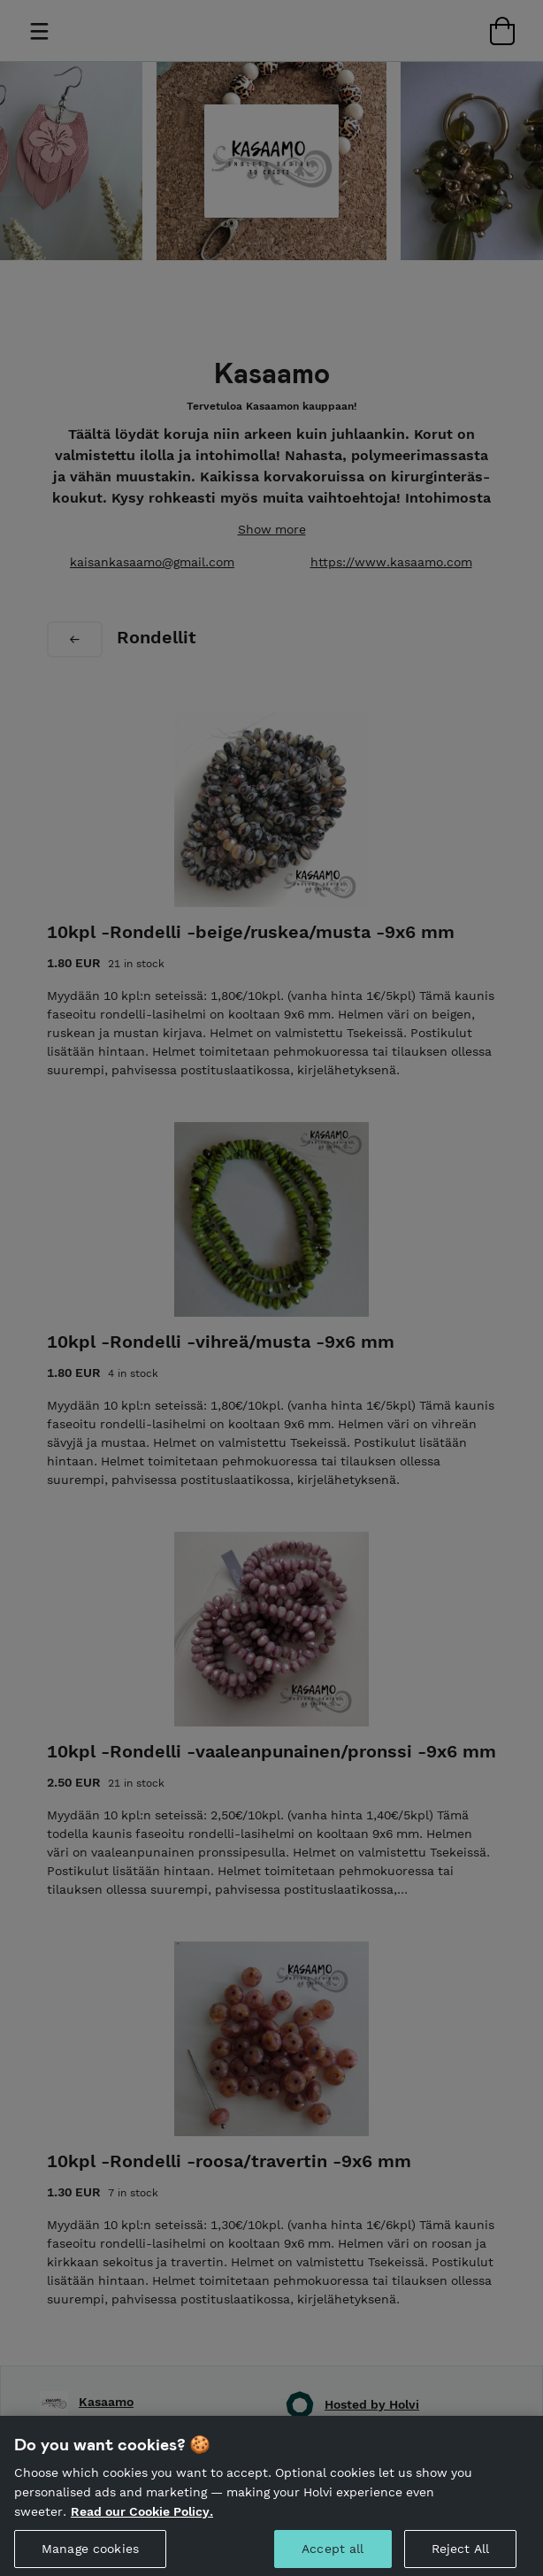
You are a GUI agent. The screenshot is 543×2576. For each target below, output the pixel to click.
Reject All (460, 2556)
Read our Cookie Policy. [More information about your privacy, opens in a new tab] (142, 2518)
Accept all (332, 2556)
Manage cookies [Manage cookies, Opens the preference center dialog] (90, 2556)
